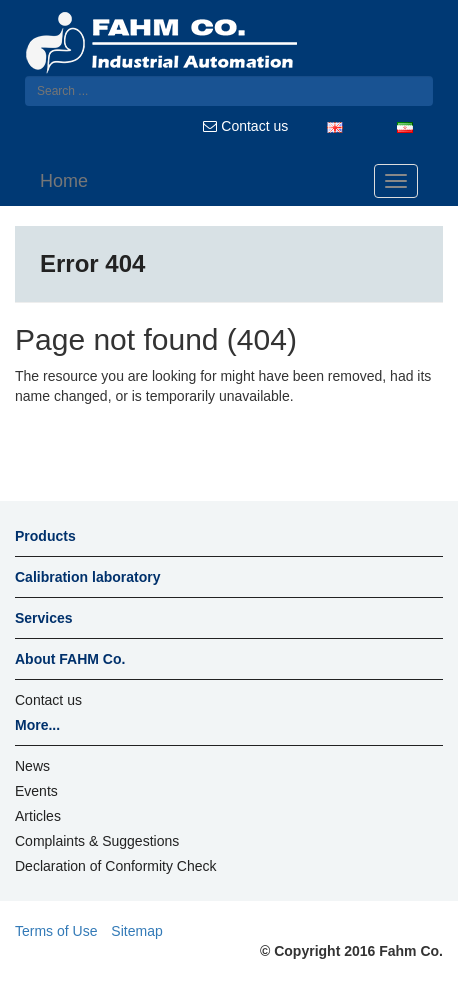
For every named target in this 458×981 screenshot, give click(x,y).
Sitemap (136, 931)
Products (45, 536)
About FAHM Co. (70, 659)
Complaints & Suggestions (97, 841)
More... (37, 725)
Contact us (245, 126)
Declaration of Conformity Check (116, 866)
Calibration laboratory (87, 577)
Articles (38, 816)
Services (44, 618)
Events (36, 791)
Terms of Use (56, 931)
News (32, 766)
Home (64, 181)
